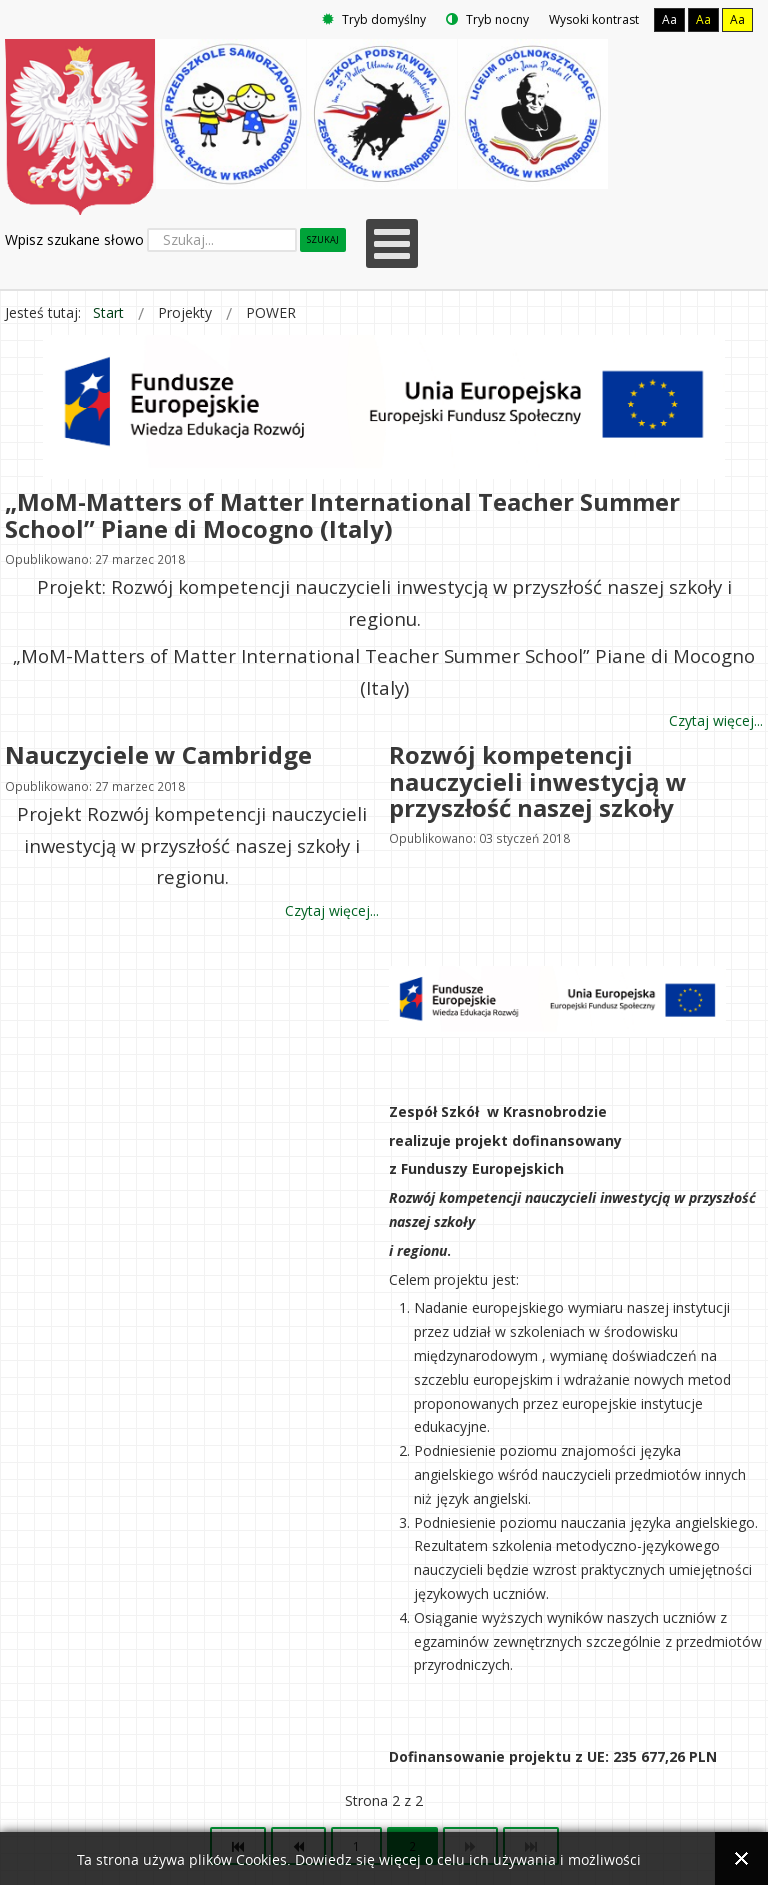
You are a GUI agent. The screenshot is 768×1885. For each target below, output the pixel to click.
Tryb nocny (487, 19)
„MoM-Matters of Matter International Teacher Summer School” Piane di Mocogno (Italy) (342, 514)
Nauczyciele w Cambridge (158, 754)
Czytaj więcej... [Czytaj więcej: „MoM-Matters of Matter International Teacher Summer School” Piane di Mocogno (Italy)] (716, 721)
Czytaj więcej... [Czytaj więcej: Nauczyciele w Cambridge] (332, 910)
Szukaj (323, 239)
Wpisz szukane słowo (74, 239)
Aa (669, 19)
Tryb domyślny (374, 19)
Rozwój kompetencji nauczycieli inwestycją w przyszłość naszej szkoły (538, 781)
